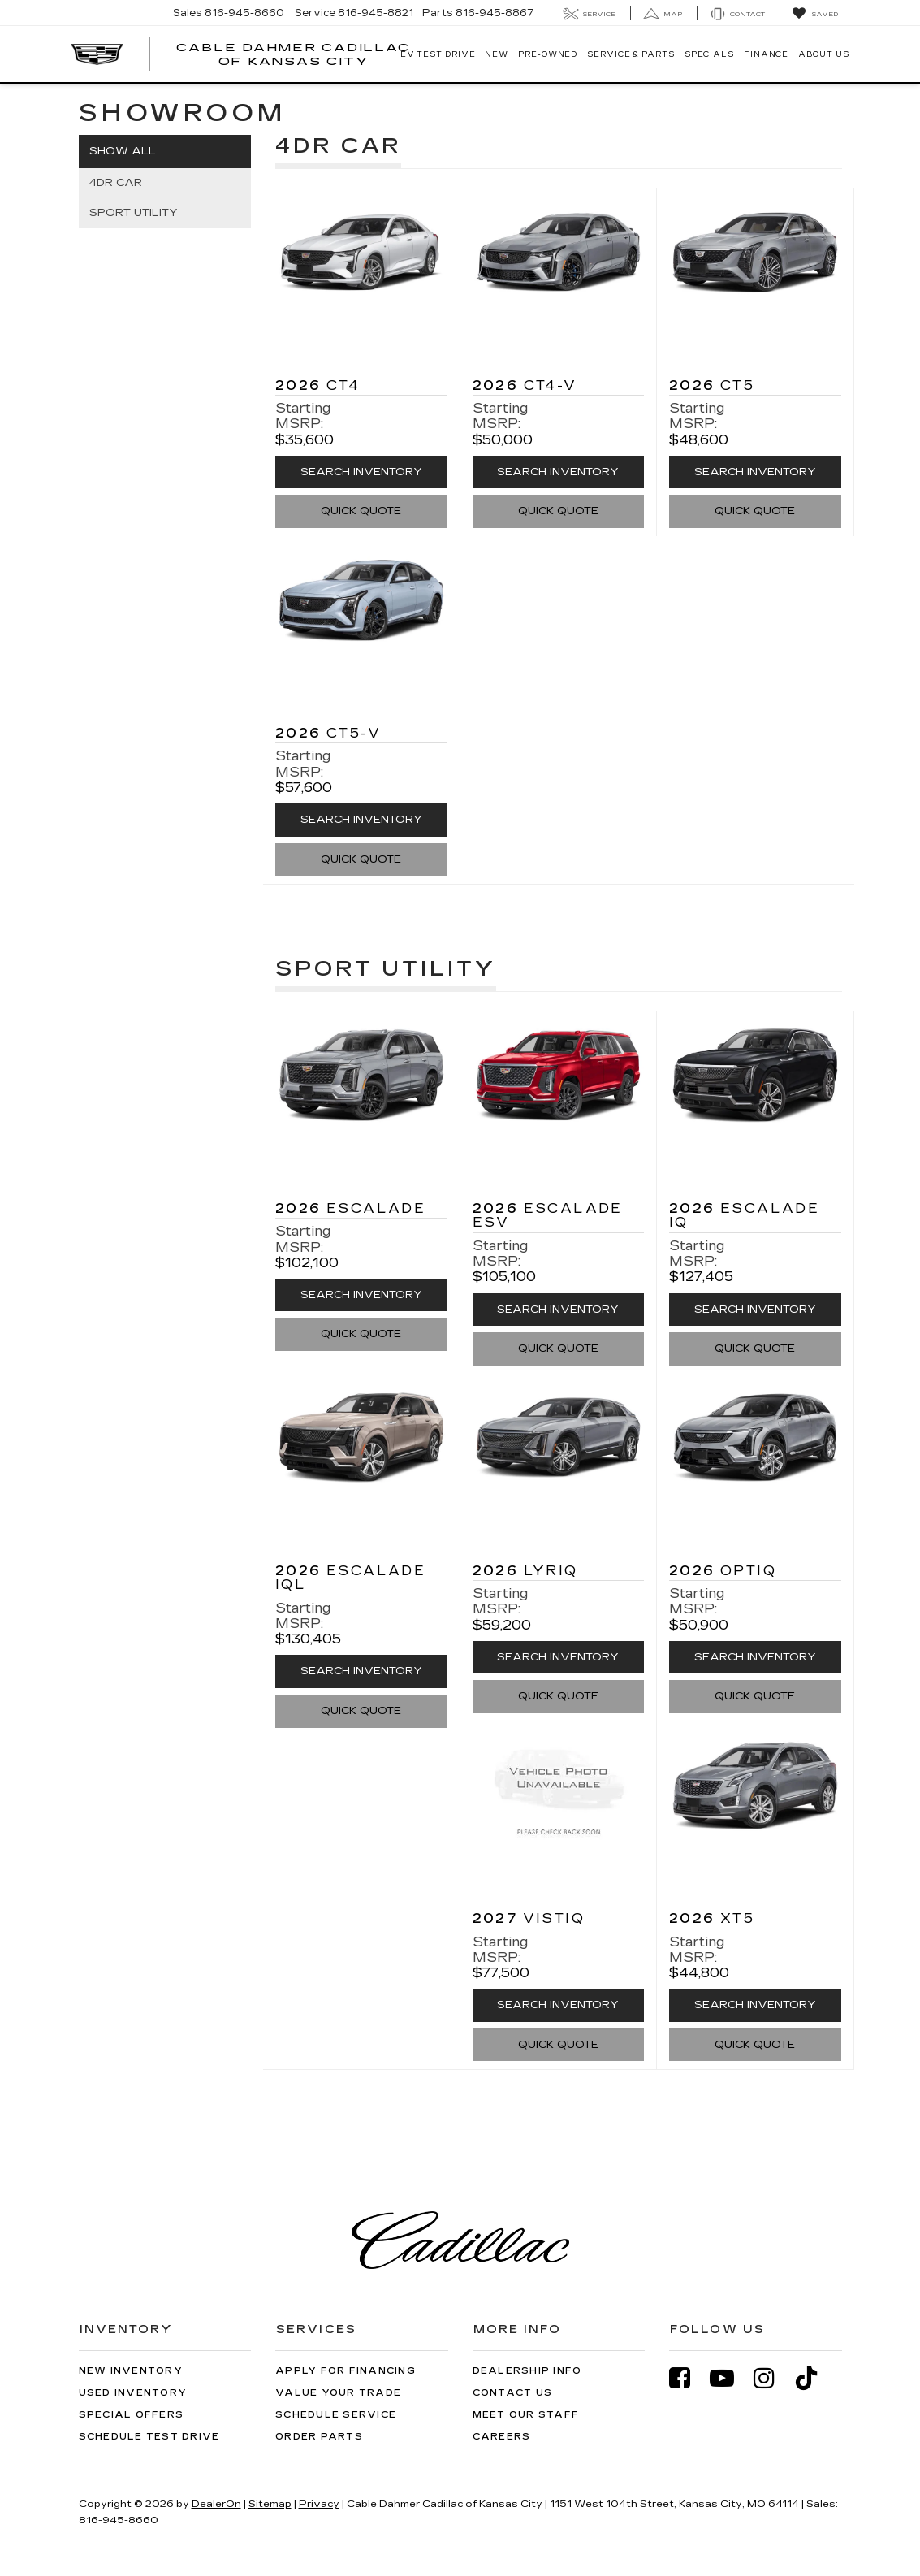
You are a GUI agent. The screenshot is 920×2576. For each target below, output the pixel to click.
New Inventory (131, 2371)
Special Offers (131, 2414)
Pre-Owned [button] (547, 54)
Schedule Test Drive (149, 2436)
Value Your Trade (338, 2393)
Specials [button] (709, 54)
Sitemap (270, 2503)
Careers (502, 2436)
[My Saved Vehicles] (815, 13)
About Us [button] (823, 54)
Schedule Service (335, 2414)
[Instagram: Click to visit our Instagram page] (772, 2378)
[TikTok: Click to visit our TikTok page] (814, 2378)
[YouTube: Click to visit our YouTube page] (730, 2378)
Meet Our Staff (526, 2414)
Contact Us (513, 2393)
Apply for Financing (345, 2371)
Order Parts (319, 2436)
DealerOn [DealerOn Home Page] (216, 2503)
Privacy (319, 2503)
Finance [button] (766, 54)
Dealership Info (527, 2371)
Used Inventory (133, 2393)
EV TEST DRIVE (438, 54)
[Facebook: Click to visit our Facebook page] (687, 2378)
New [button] (496, 54)
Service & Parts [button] (631, 54)
